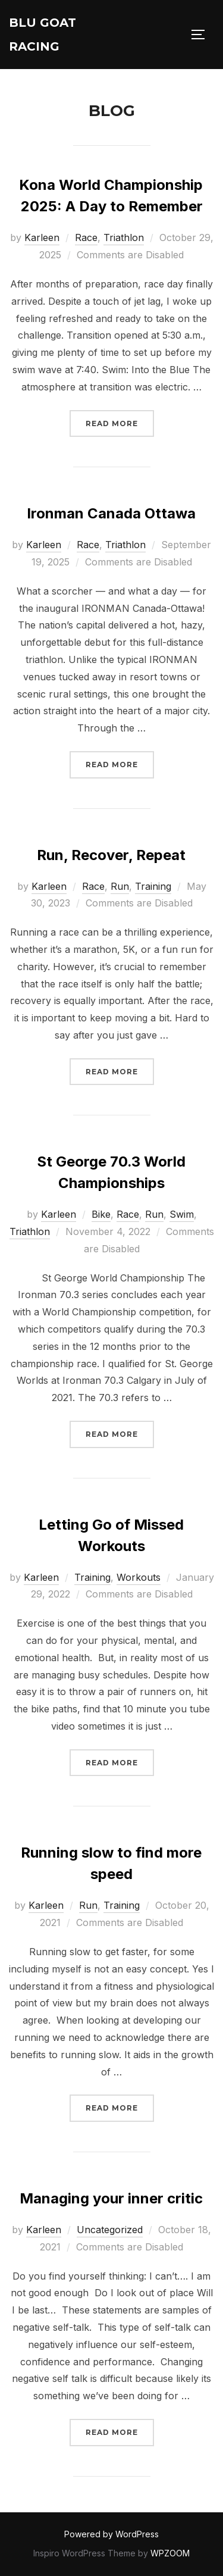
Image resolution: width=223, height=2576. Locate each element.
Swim (181, 1214)
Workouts (139, 1577)
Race (86, 237)
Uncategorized (110, 2230)
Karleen (41, 237)
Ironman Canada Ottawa (111, 513)
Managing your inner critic (111, 2198)
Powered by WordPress (111, 2534)
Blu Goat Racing (42, 34)
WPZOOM (170, 2553)
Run (120, 886)
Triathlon (123, 237)
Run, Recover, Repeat (111, 855)
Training (153, 886)
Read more (120, 422)
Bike (101, 1214)
